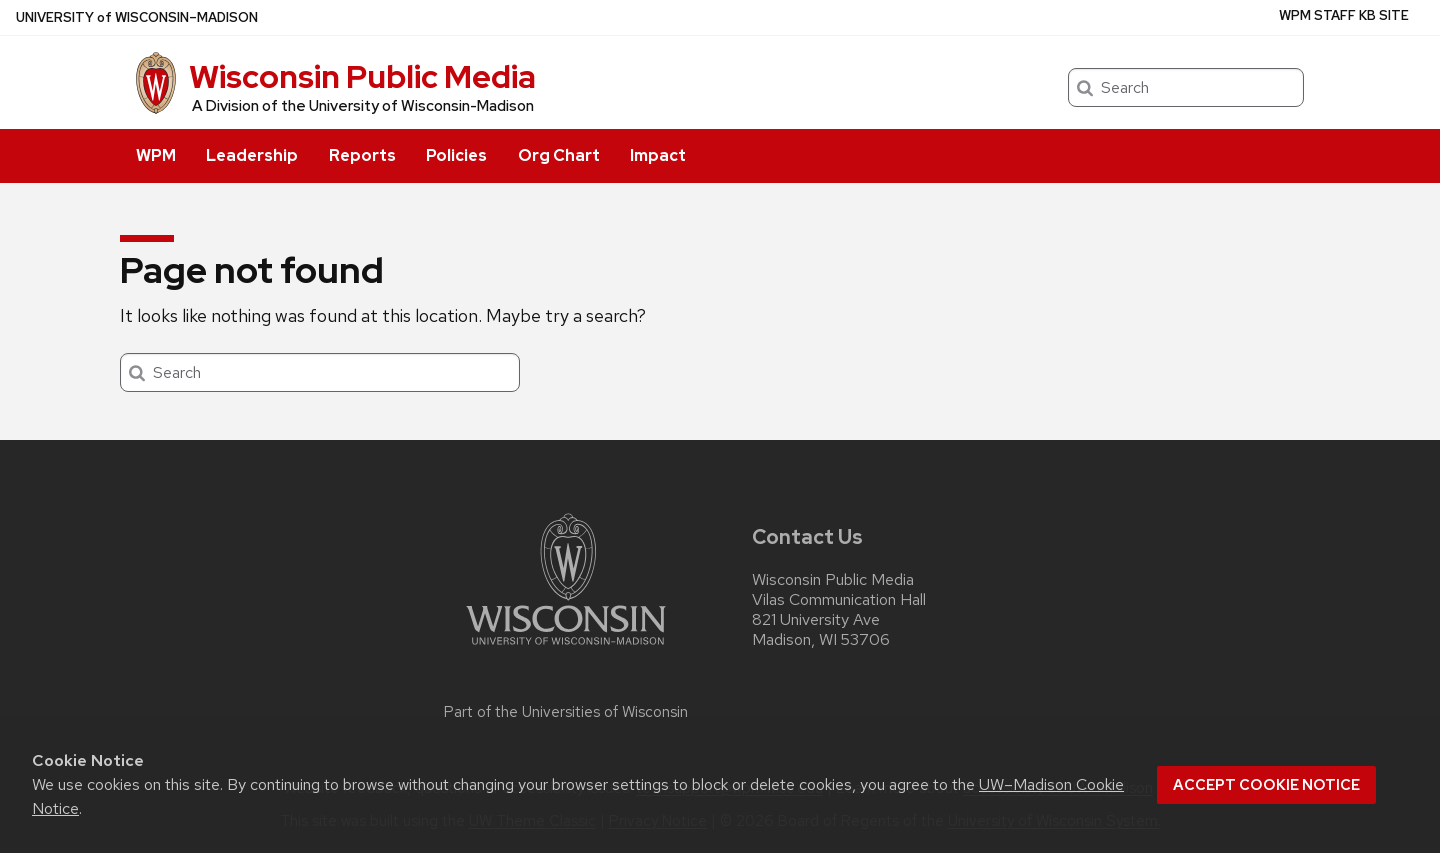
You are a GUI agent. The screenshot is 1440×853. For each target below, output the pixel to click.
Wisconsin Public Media (362, 76)
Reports (362, 155)
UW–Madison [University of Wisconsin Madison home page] (137, 17)
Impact (658, 155)
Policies (456, 155)
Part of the (566, 712)
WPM (156, 155)
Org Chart (559, 155)
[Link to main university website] (566, 648)
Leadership (252, 155)
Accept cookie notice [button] (1266, 785)
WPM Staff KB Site (1344, 15)
